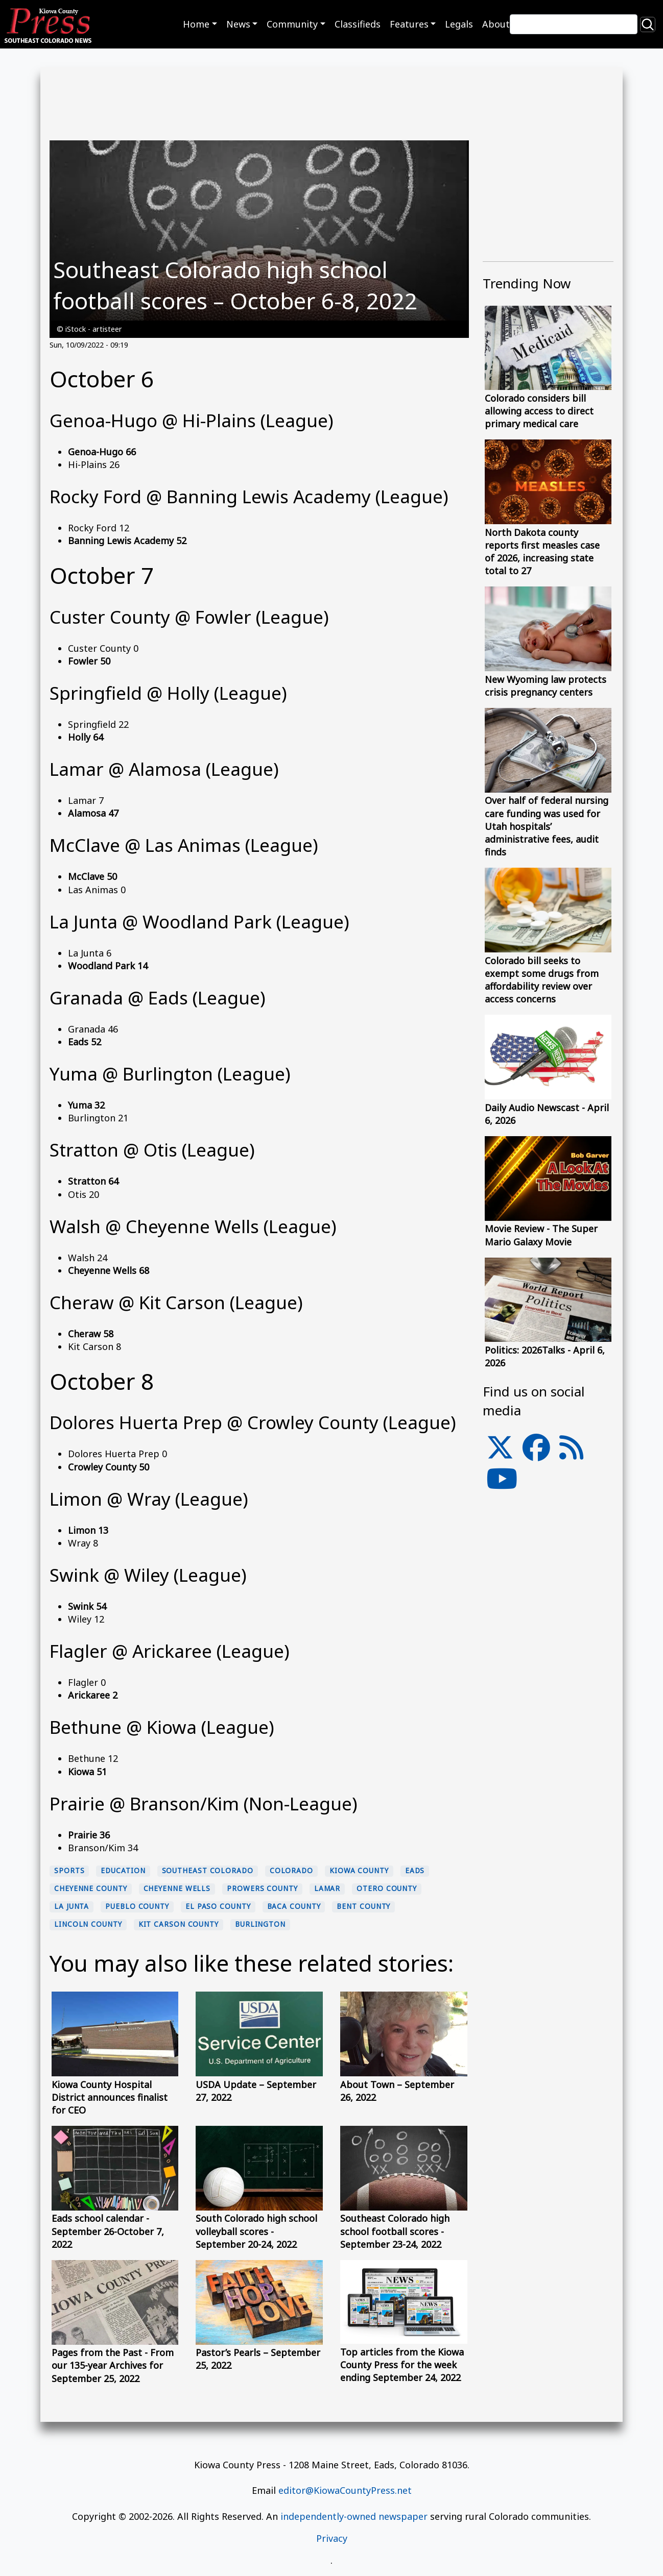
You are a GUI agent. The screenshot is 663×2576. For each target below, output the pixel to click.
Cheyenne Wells (177, 1888)
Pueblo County (137, 1906)
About (496, 24)
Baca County (294, 1906)
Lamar (327, 1888)
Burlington (260, 1924)
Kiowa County (359, 1870)
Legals (459, 24)
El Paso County (218, 1906)
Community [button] (292, 24)
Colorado (291, 1870)
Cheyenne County (90, 1888)
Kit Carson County (178, 1924)
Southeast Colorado (207, 1870)
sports (69, 1870)
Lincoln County (88, 1924)
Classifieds (358, 24)
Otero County (387, 1888)
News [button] (238, 24)
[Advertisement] (548, 1728)
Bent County (363, 1906)
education (123, 1870)
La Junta (71, 1906)
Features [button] (409, 24)
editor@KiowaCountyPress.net (345, 2490)
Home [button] (196, 24)
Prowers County (262, 1888)
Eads (415, 1870)
